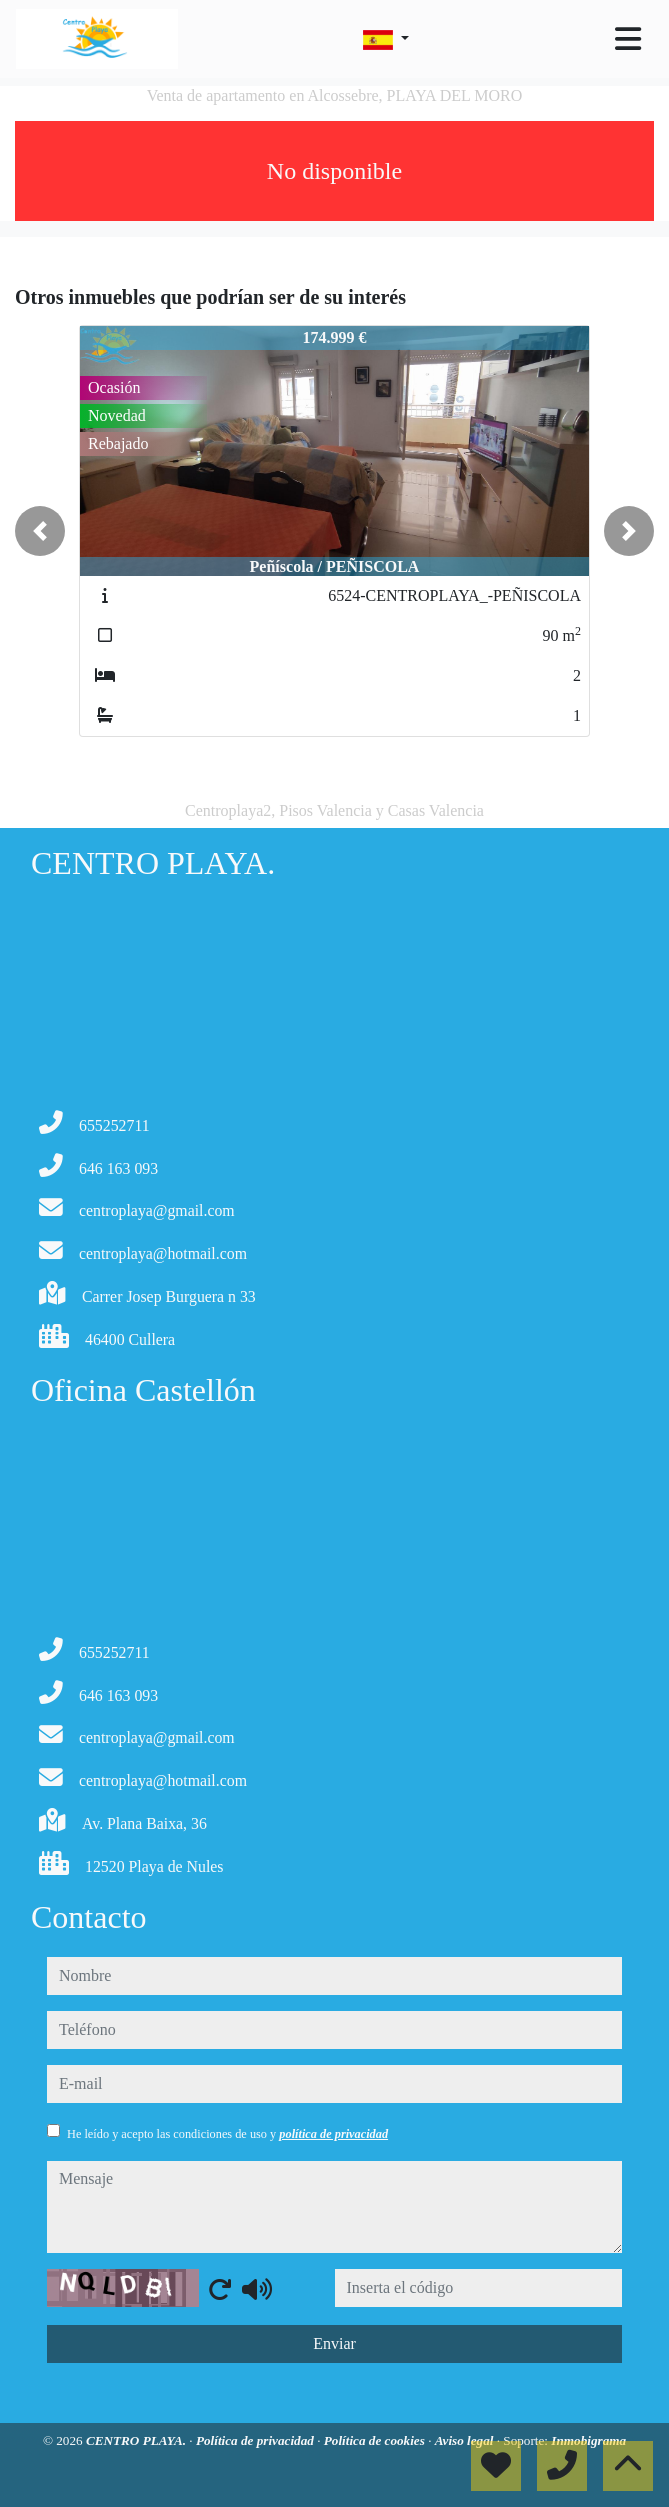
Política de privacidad (256, 2440)
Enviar (334, 2343)
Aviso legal (466, 2440)
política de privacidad (333, 2134)
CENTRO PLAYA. (137, 2440)
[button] (40, 531)
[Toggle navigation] (628, 39)
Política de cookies (376, 2440)
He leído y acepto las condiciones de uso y (227, 2134)
